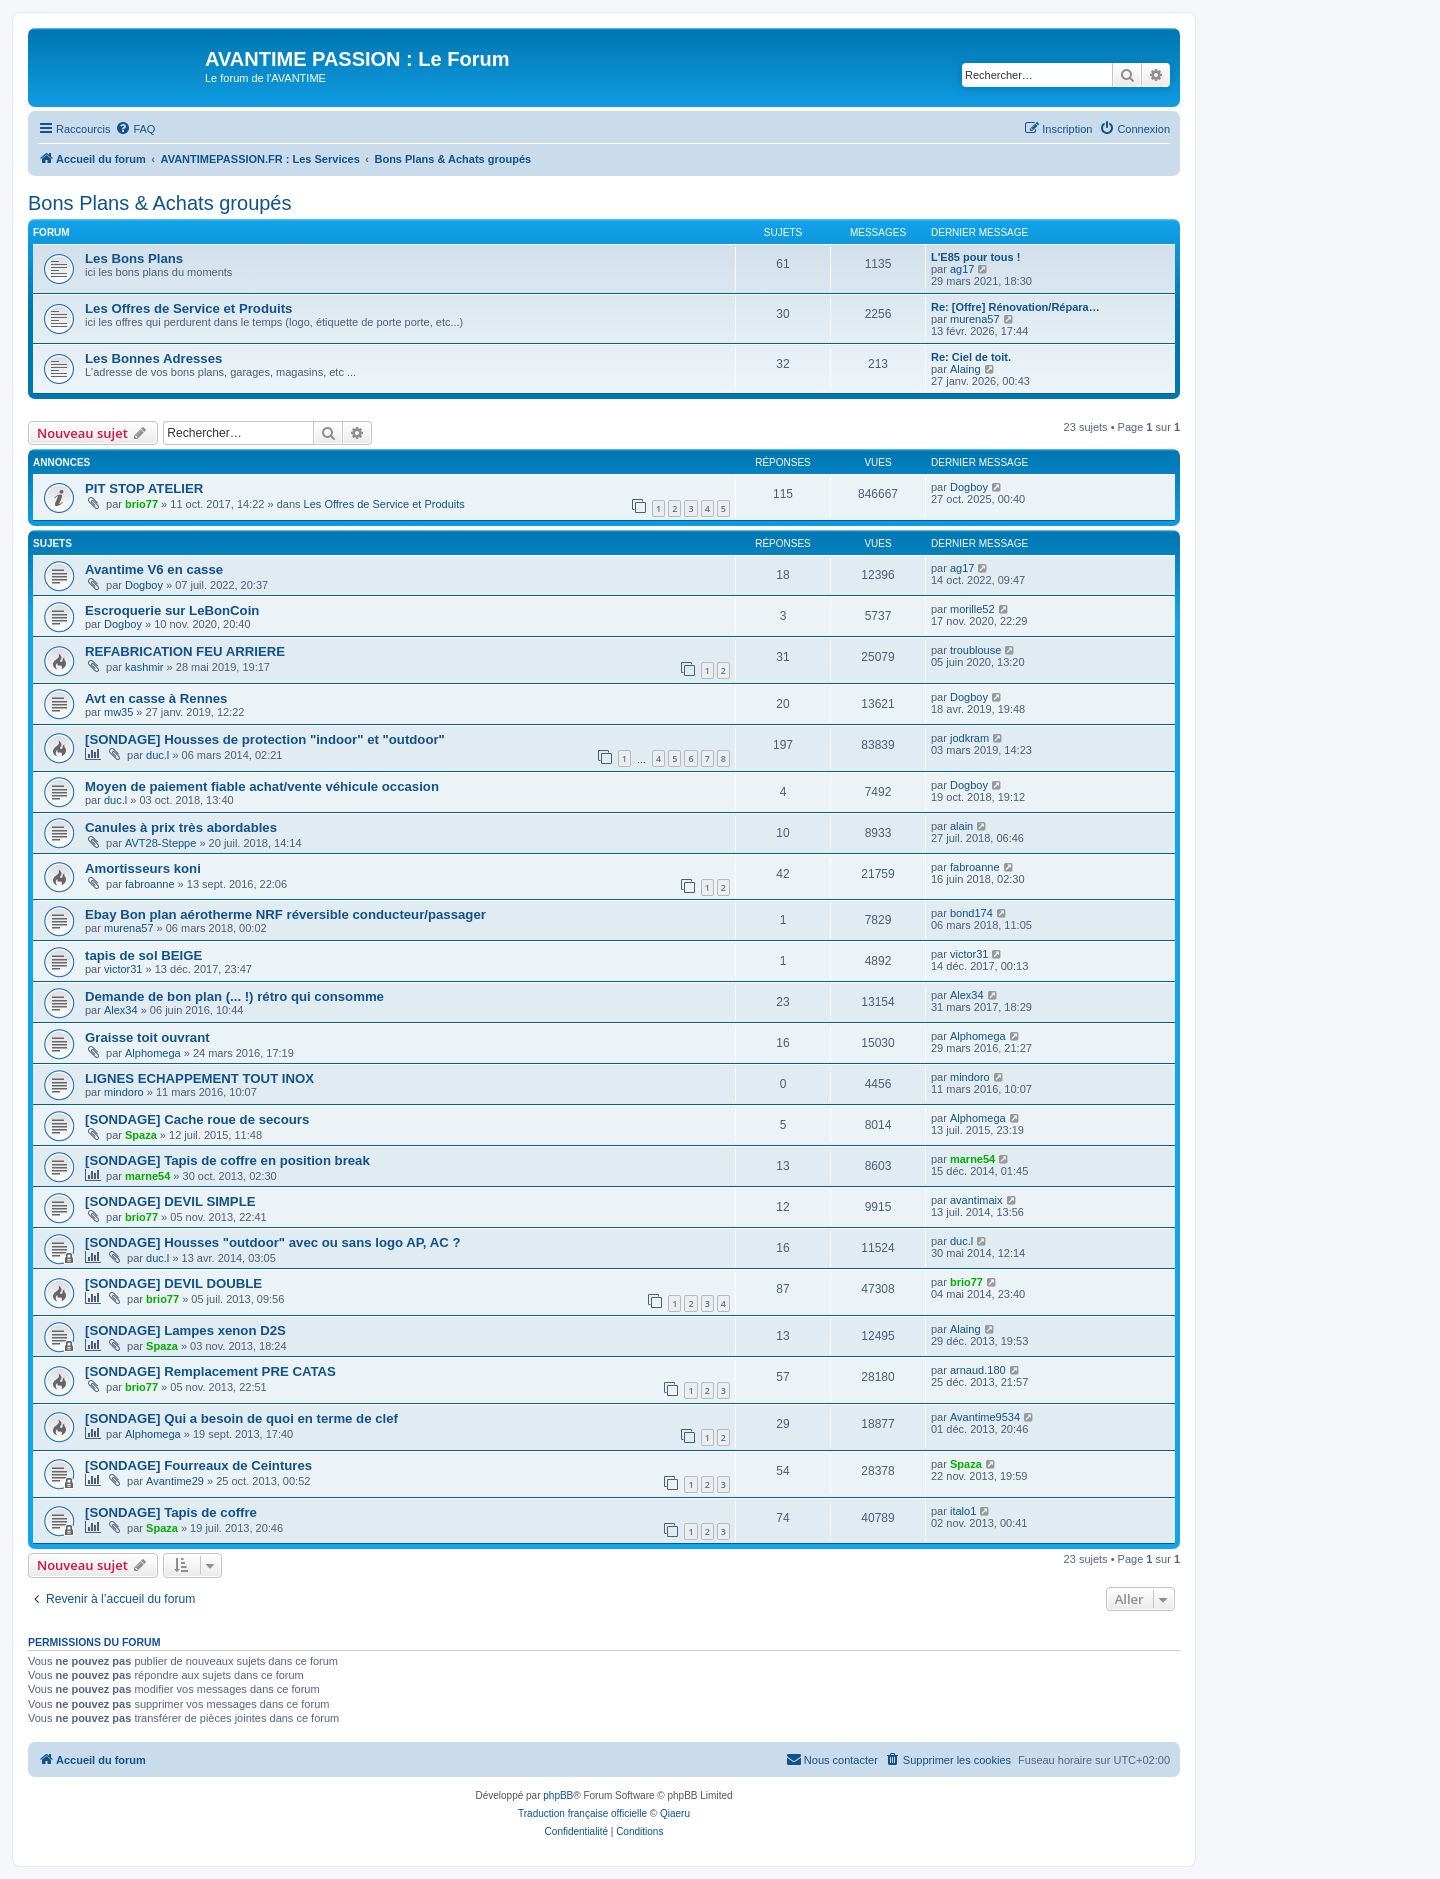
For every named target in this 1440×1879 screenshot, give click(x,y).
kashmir (144, 667)
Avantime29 (175, 1481)
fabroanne (150, 884)
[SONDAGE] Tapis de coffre (171, 1512)
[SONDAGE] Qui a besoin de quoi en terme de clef (241, 1418)
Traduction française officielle (582, 1813)
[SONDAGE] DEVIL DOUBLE (173, 1283)
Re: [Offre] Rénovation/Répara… (1015, 307)
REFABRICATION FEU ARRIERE (185, 651)
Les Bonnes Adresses (153, 358)
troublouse (975, 650)
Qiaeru (675, 1813)
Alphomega (153, 1053)
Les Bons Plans (134, 258)
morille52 (972, 609)
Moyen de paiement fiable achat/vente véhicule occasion (262, 786)
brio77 (141, 504)
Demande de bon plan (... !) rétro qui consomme (234, 996)
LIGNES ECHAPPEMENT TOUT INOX (199, 1078)
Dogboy (969, 487)
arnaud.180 (978, 1370)
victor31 (123, 969)
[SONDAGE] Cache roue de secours (197, 1119)
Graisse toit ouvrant (147, 1037)
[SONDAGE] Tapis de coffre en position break (227, 1160)
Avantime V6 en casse (154, 569)
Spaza (141, 1135)
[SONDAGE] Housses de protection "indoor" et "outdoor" (265, 739)
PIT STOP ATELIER (144, 488)
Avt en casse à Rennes (156, 698)
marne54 (147, 1176)
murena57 (975, 319)
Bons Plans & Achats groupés (160, 203)
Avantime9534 (985, 1417)
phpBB (558, 1795)
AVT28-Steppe (160, 843)
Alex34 (121, 1010)
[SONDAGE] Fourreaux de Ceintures (198, 1465)
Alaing (965, 369)
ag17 (962, 269)
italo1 (963, 1511)
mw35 (118, 712)
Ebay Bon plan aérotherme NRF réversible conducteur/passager (285, 914)
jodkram (969, 738)
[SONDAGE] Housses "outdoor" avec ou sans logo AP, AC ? (272, 1242)
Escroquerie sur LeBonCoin (172, 610)
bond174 (971, 913)
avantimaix (976, 1200)
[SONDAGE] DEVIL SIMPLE (170, 1201)
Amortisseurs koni (143, 868)
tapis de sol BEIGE (143, 955)
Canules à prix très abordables (181, 827)
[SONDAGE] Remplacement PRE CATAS (210, 1371)
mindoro (124, 1092)
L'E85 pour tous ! (975, 257)
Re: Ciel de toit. (971, 357)
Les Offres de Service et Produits (188, 308)
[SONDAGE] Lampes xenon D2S (185, 1330)
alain (961, 826)
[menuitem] (135, 129)
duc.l (157, 755)
